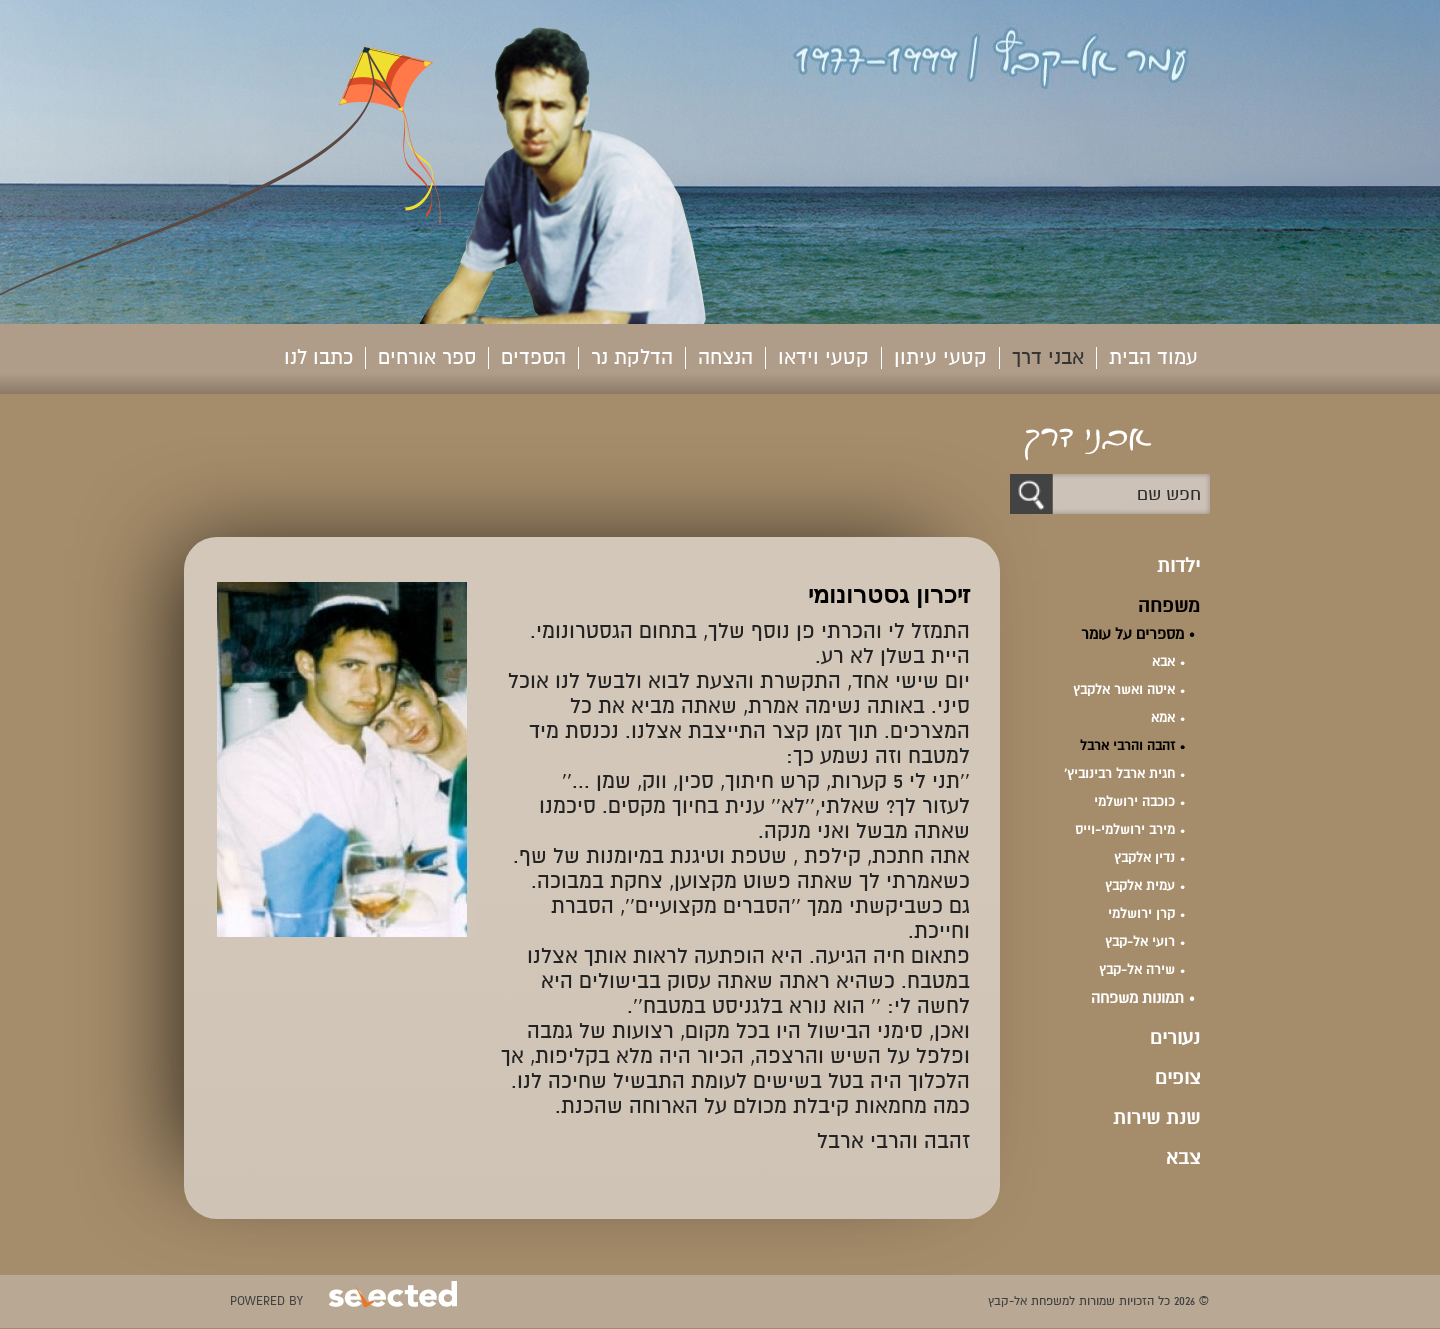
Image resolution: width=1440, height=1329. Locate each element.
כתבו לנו (318, 358)
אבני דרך (1048, 358)
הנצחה (725, 358)
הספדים (533, 358)
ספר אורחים (427, 358)
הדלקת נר (632, 358)
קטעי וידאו (823, 358)
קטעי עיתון (940, 358)
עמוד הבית (1153, 358)
